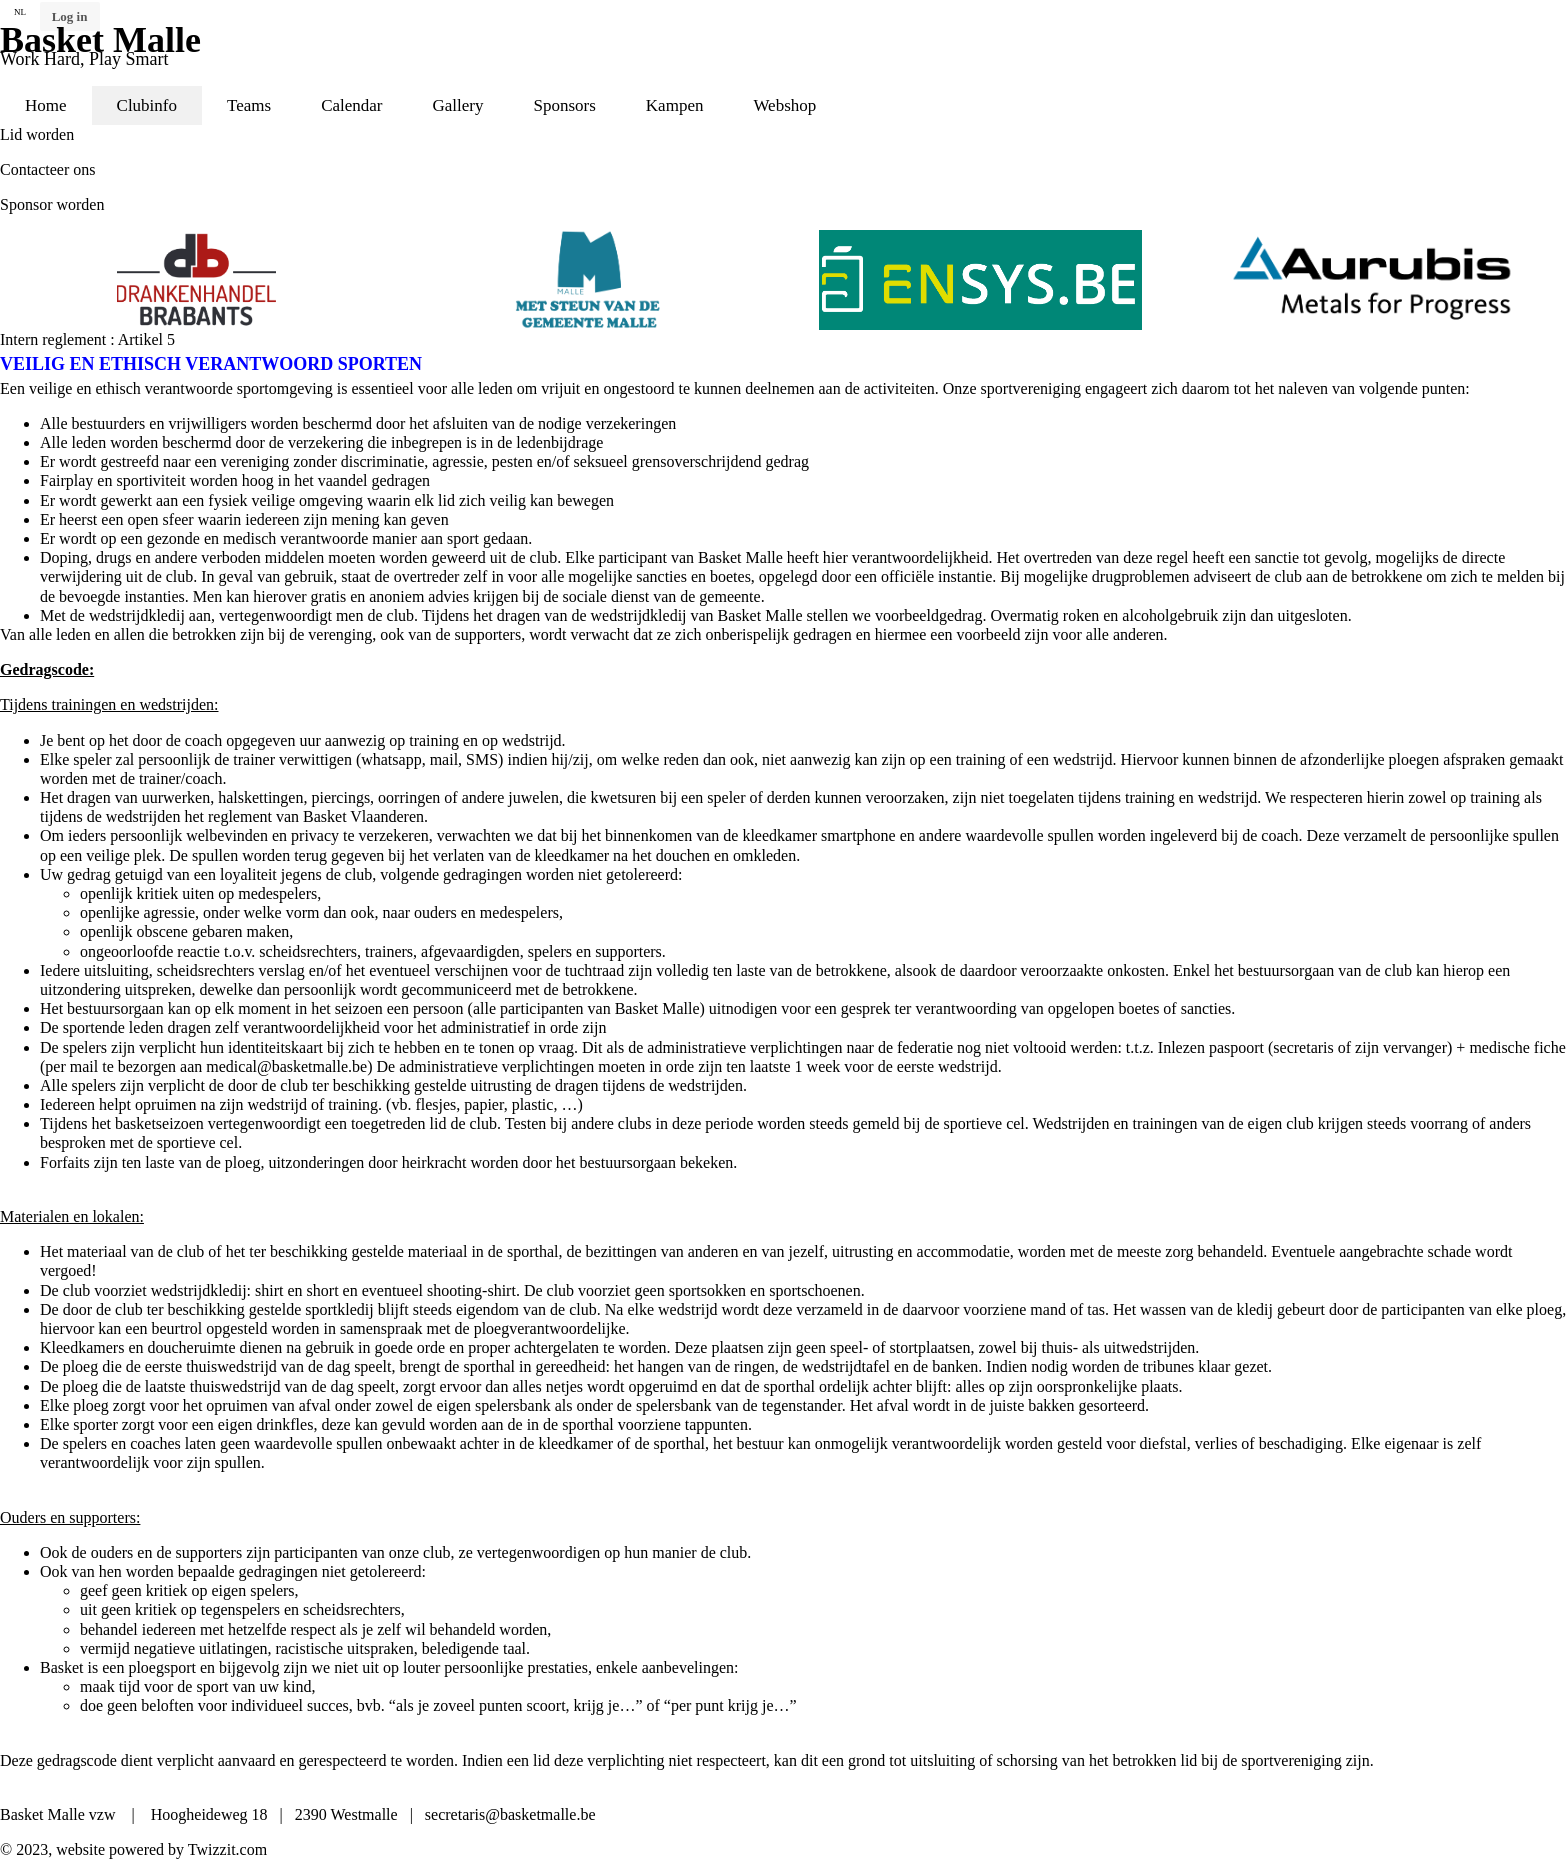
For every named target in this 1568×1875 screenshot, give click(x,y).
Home (46, 105)
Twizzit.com (227, 1849)
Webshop (784, 105)
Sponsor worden (52, 204)
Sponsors (564, 105)
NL (20, 12)
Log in (70, 16)
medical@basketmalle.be (286, 1066)
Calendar (351, 105)
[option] (395, 280)
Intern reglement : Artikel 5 (87, 339)
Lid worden (37, 134)
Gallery (458, 105)
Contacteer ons (48, 169)
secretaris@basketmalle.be (510, 1814)
